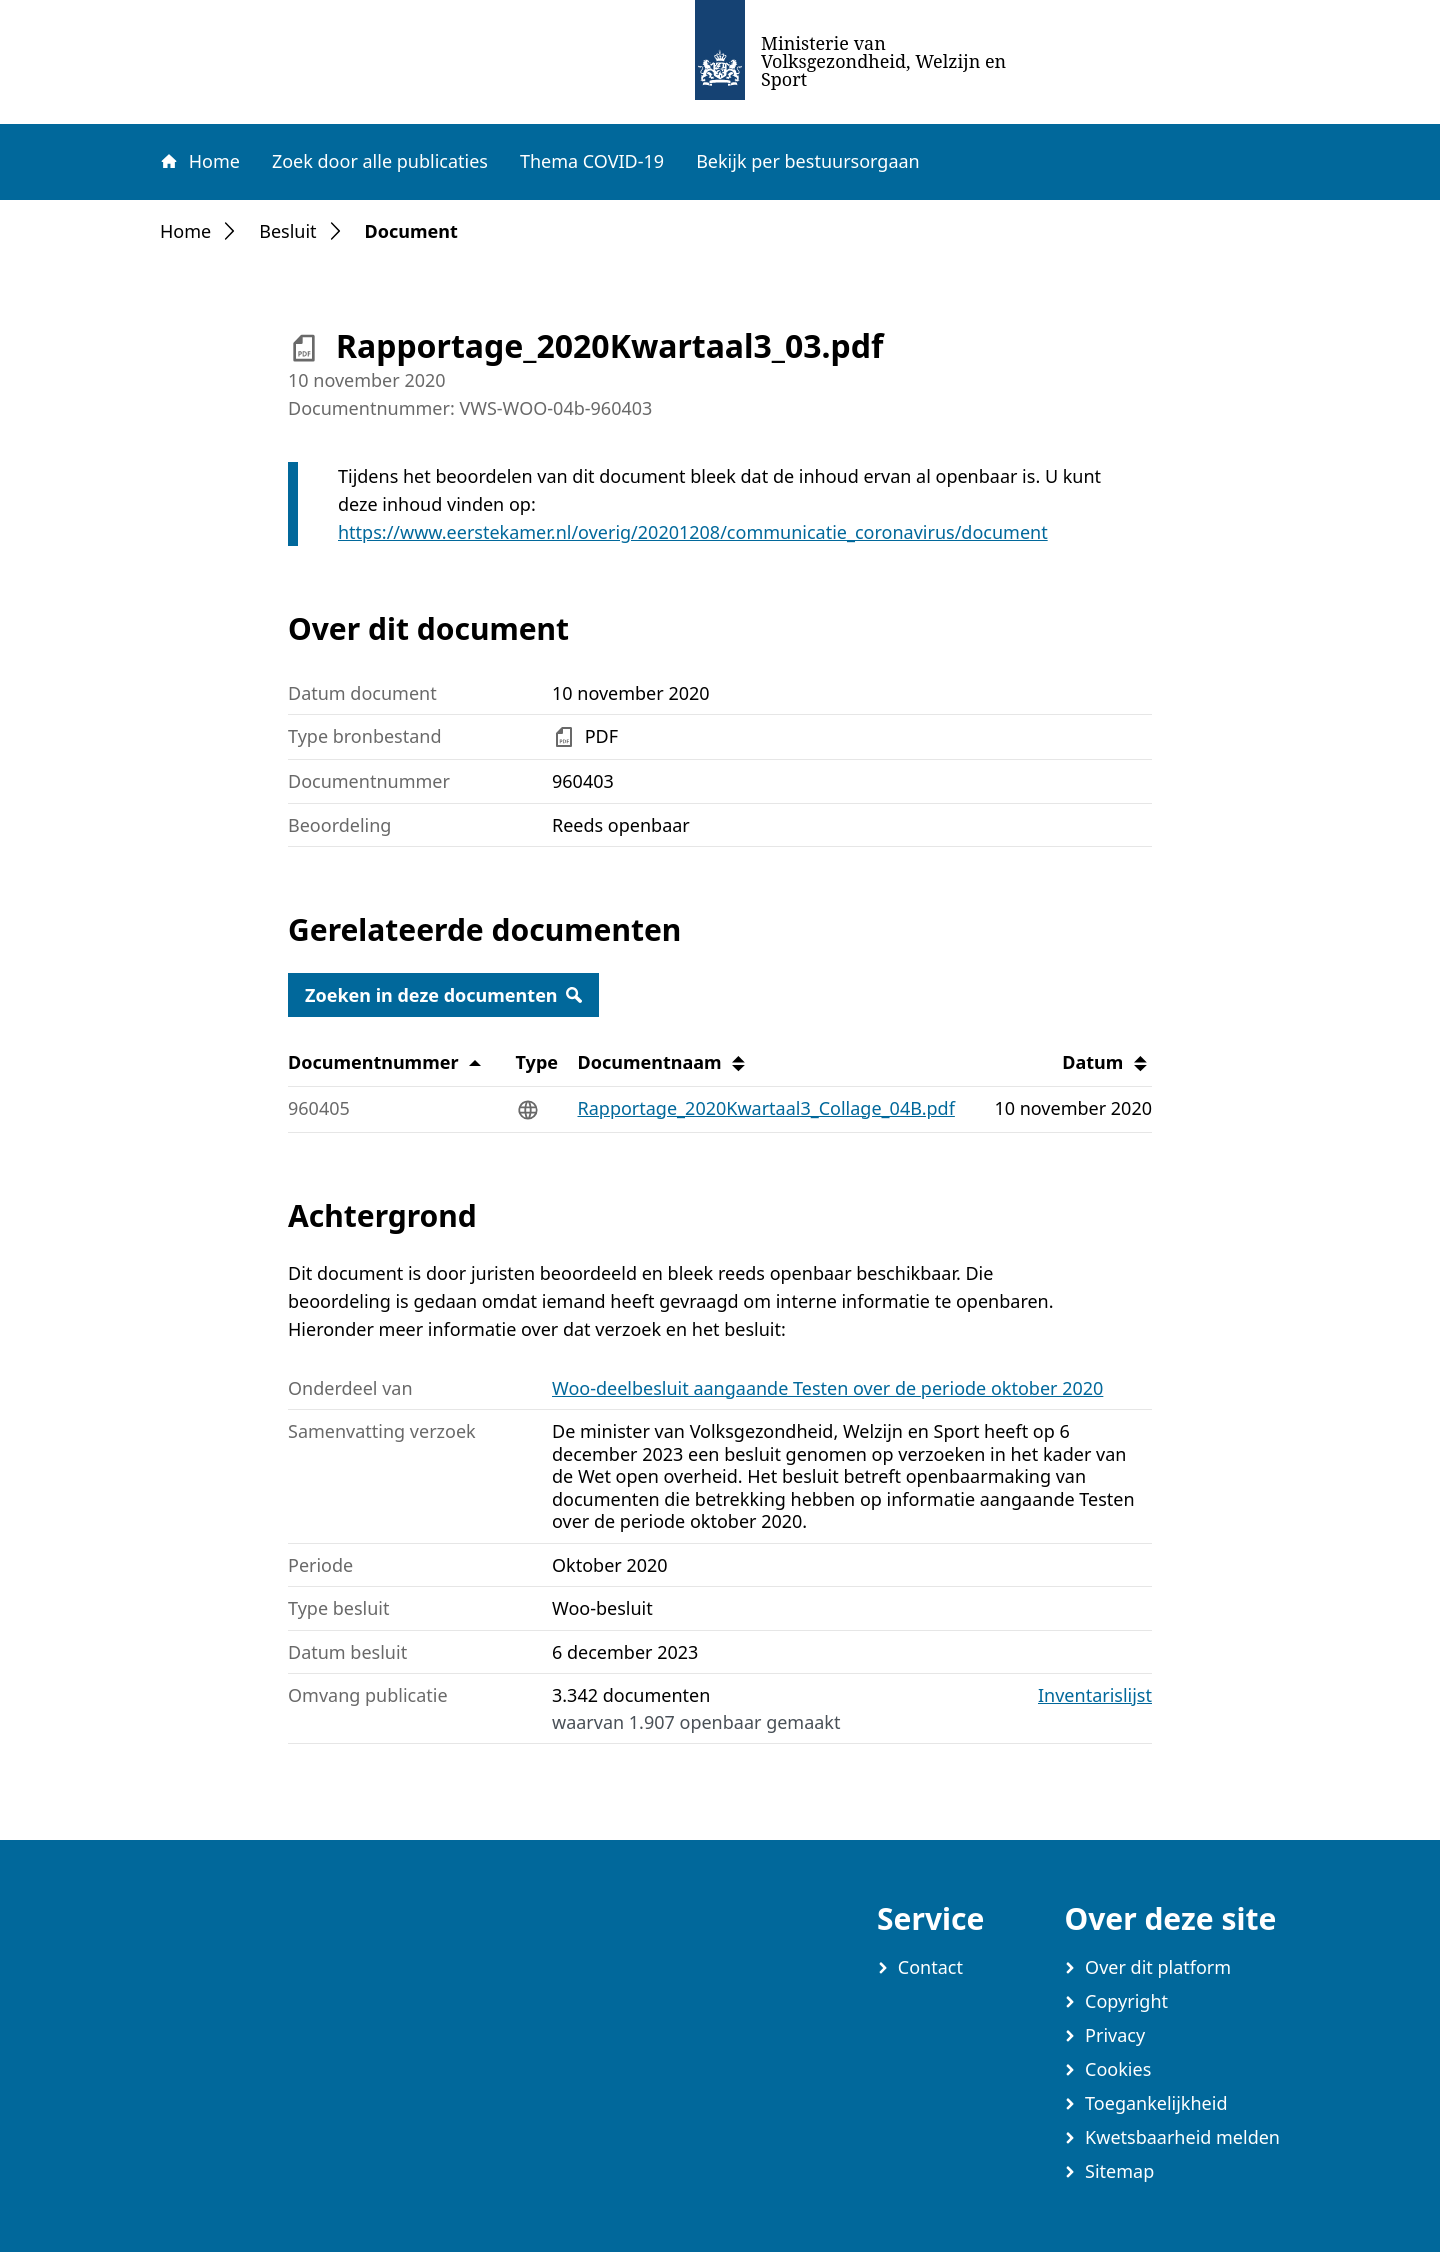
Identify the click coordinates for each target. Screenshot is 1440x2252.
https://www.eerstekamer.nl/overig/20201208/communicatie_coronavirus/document (693, 532)
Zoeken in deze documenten (443, 995)
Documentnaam (664, 1063)
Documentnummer (387, 1063)
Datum (1106, 1063)
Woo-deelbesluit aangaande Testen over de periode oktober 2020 (827, 1388)
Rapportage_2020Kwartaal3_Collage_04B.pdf (766, 1108)
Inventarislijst (1095, 1695)
